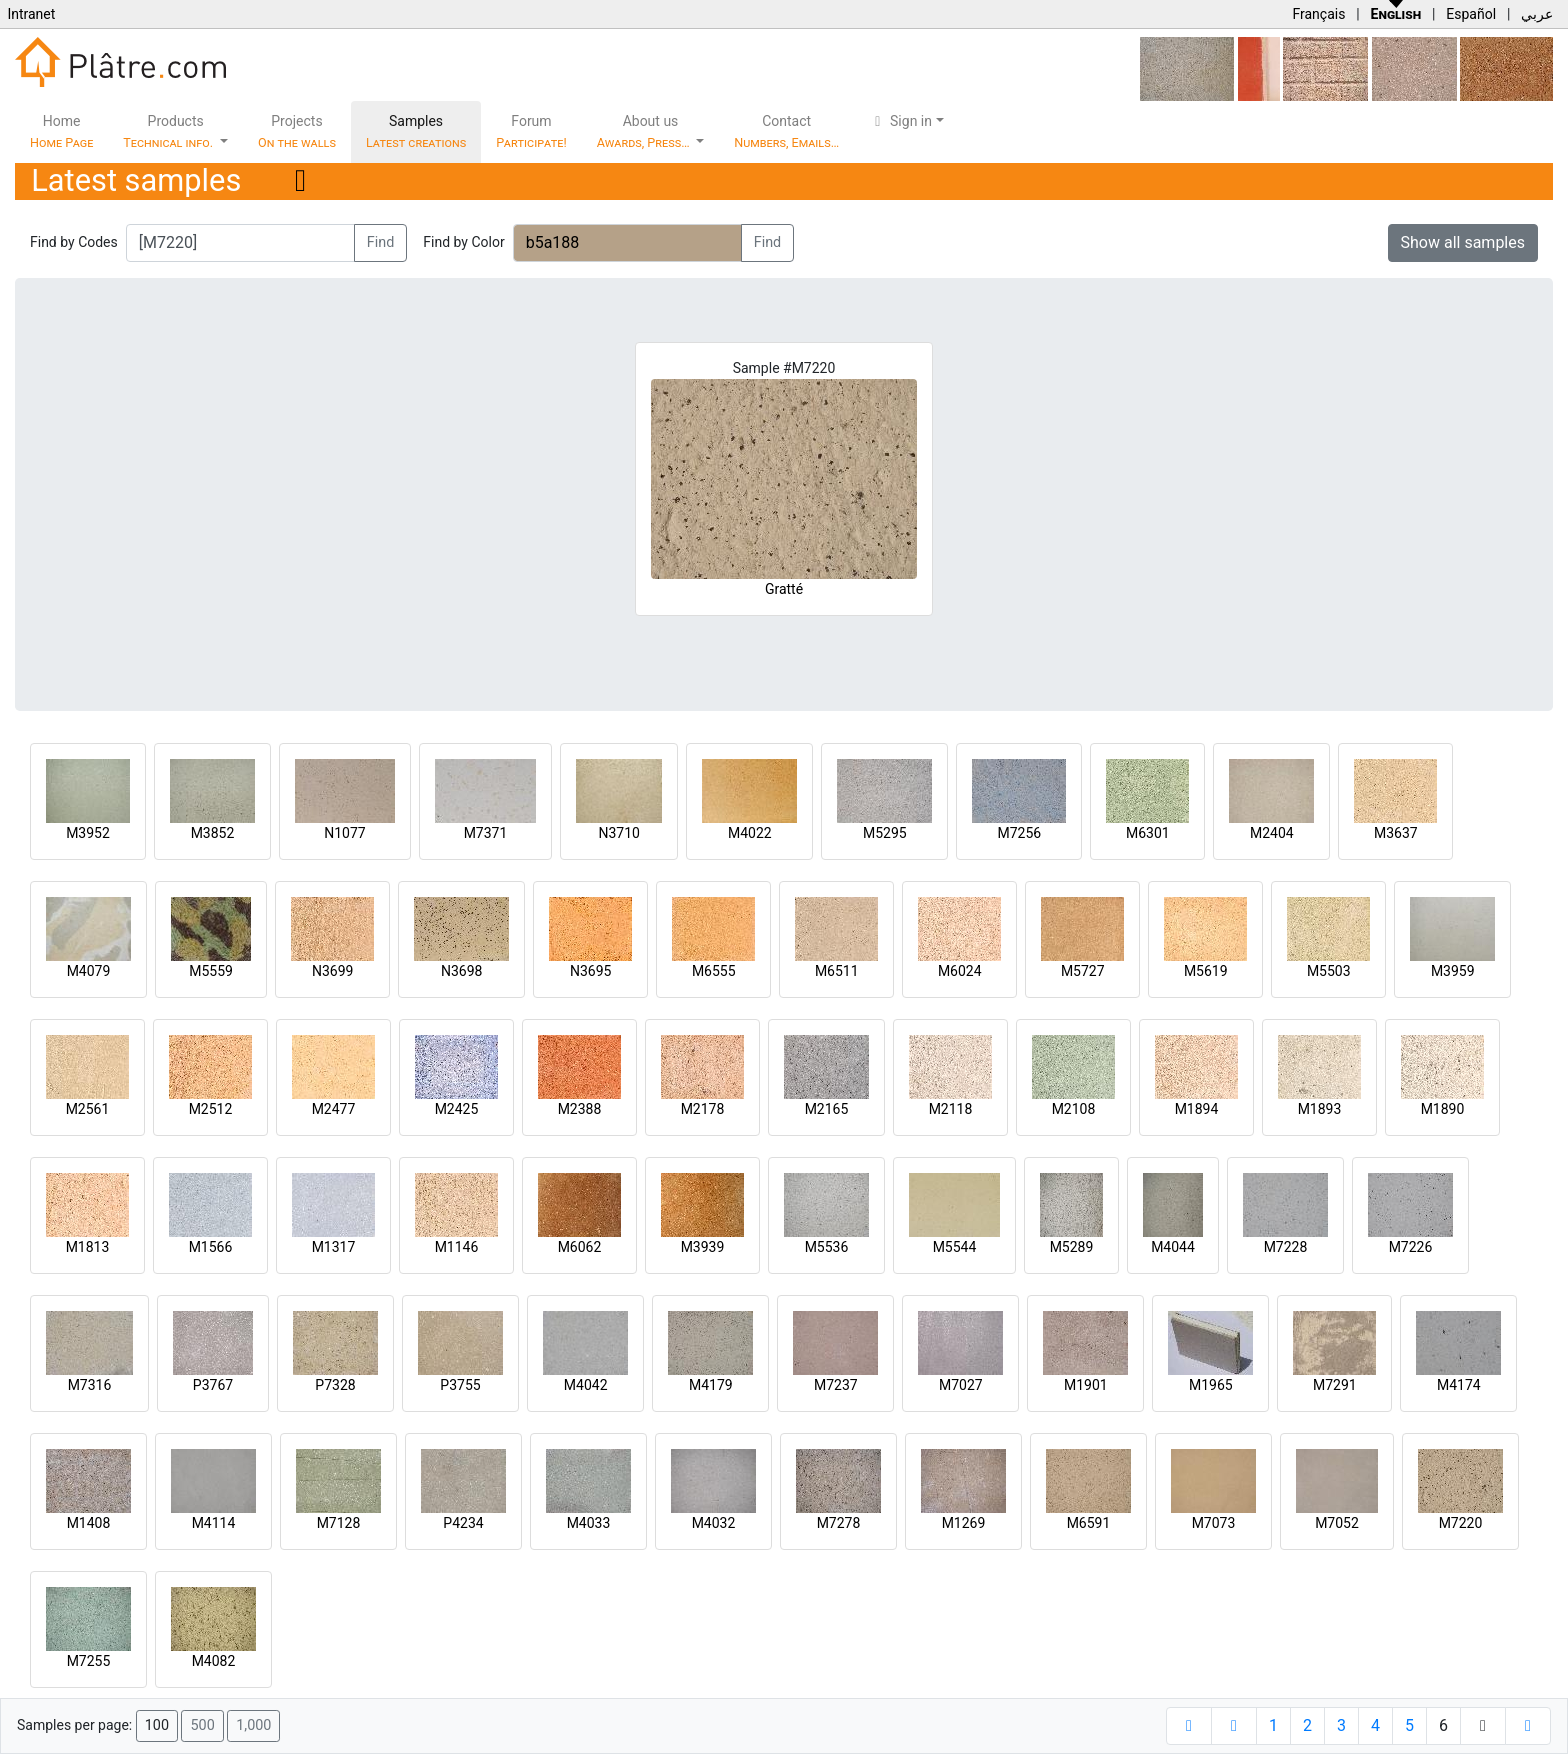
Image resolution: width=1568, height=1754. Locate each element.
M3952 (88, 833)
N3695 (590, 971)
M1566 (211, 1247)
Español (1471, 14)
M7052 (1337, 1523)
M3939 (703, 1247)
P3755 (460, 1385)
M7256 (1019, 833)
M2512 (211, 1109)
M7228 (1286, 1247)
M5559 (211, 971)
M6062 (580, 1247)
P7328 (335, 1385)
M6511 (837, 971)
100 (157, 1725)
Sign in (900, 121)
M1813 (88, 1247)
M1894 (1197, 1109)
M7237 (836, 1385)
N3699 (332, 971)
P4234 (463, 1523)
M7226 (1411, 1247)
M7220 (1461, 1523)
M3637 (1396, 833)
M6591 (1089, 1523)
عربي (1537, 14)
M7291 (1335, 1385)
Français (1318, 14)
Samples (416, 131)
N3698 (461, 971)
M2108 (1074, 1109)
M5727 (1083, 971)
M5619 (1206, 971)
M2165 (827, 1109)
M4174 (1459, 1385)
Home (61, 131)
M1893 (1320, 1109)
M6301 (1148, 833)
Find (381, 242)
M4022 (750, 833)
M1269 (964, 1523)
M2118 (951, 1109)
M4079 (89, 971)
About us (645, 131)
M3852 (213, 833)
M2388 (580, 1109)
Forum (531, 131)
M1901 (1086, 1385)
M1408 (89, 1523)
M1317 (334, 1247)
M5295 (885, 833)
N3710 (618, 833)
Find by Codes (74, 242)
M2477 (334, 1109)
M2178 (703, 1109)
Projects (297, 131)
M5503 (1329, 971)
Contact (786, 131)
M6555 (714, 971)
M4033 (589, 1523)
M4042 (586, 1385)
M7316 (90, 1385)
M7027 (961, 1385)
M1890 (1443, 1109)
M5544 (955, 1247)
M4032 (714, 1523)
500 (202, 1725)
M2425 (457, 1109)
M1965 (1211, 1385)
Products (169, 131)
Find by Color (463, 242)
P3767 (213, 1385)
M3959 (1453, 971)
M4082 (214, 1661)
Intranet (31, 14)
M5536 (827, 1247)
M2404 (1272, 833)
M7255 (89, 1661)
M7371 (486, 833)
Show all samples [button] (1463, 242)
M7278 (839, 1523)
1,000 (253, 1725)
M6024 (960, 971)
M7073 (1214, 1523)
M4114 (214, 1523)
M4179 (711, 1385)
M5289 (1072, 1247)
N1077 (344, 833)
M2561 (88, 1109)
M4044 (1173, 1247)
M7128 (339, 1523)
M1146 (457, 1247)
